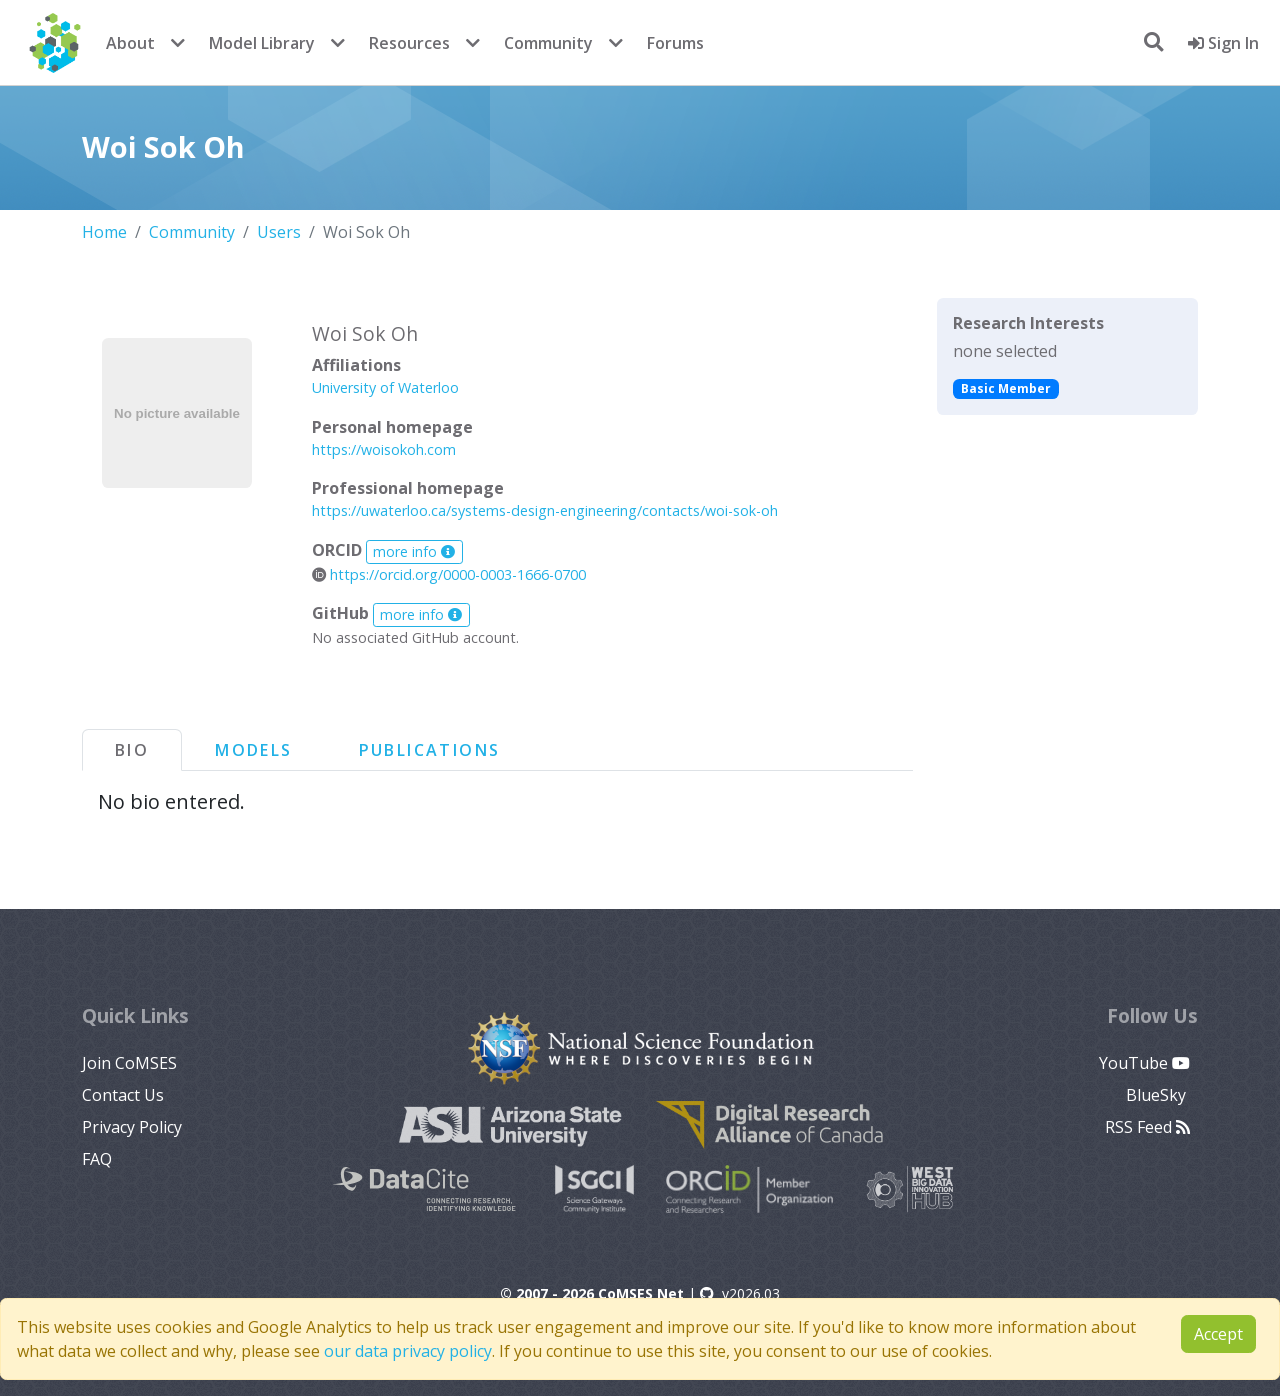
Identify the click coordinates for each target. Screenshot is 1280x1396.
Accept (1218, 1334)
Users (279, 232)
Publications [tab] (430, 750)
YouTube (1144, 1063)
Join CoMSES (129, 1063)
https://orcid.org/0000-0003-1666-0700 (449, 574)
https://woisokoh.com (384, 449)
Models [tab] (253, 750)
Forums (675, 43)
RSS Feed (1147, 1127)
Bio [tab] (132, 750)
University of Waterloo (385, 387)
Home (104, 232)
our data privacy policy (408, 1351)
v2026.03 (740, 1293)
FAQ (97, 1159)
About (130, 43)
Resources (409, 43)
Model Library (262, 43)
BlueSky (1158, 1095)
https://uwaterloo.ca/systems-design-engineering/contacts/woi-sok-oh (545, 510)
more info (414, 551)
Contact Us (123, 1095)
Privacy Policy (132, 1127)
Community (548, 43)
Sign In (1223, 43)
